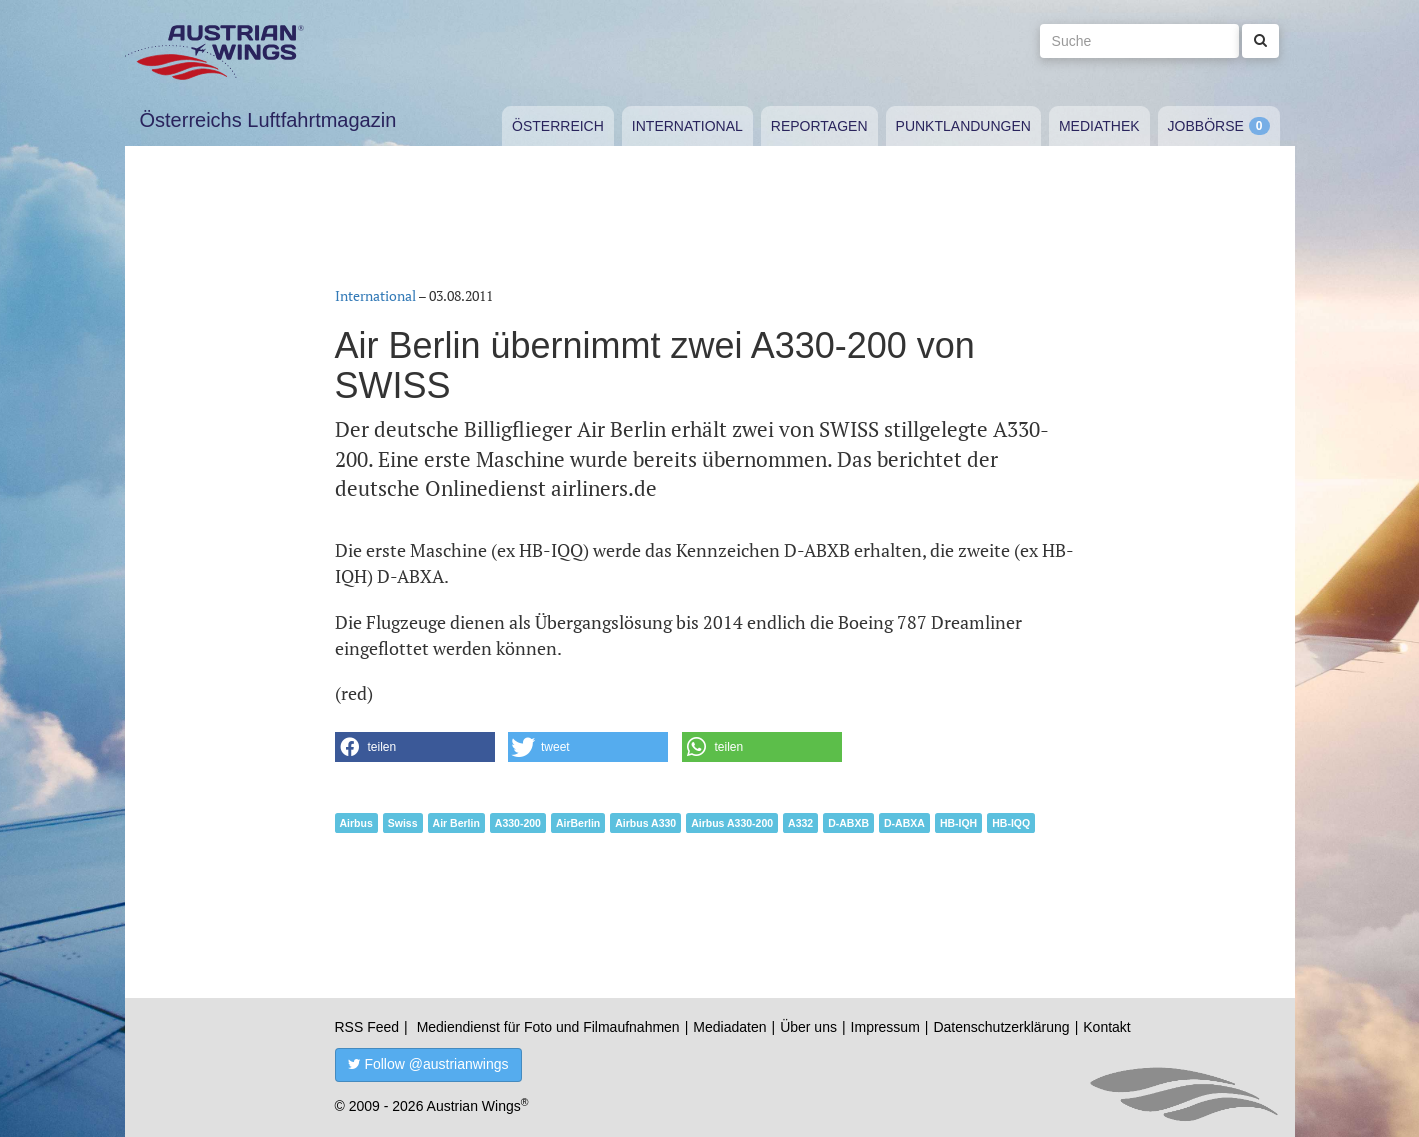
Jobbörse (1206, 126)
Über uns (808, 1027)
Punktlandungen (963, 126)
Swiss (403, 823)
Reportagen (819, 126)
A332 (800, 823)
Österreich (558, 126)
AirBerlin (578, 823)
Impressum (885, 1027)
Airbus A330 (645, 823)
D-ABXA (904, 823)
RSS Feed (367, 1027)
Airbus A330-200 (732, 823)
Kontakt (1106, 1027)
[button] (415, 747)
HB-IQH (958, 823)
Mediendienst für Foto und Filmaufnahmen (548, 1027)
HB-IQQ (1011, 823)
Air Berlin (456, 823)
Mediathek (1099, 126)
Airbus (356, 823)
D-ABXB (848, 823)
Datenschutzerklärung (1001, 1027)
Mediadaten (729, 1027)
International (687, 126)
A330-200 (518, 823)
